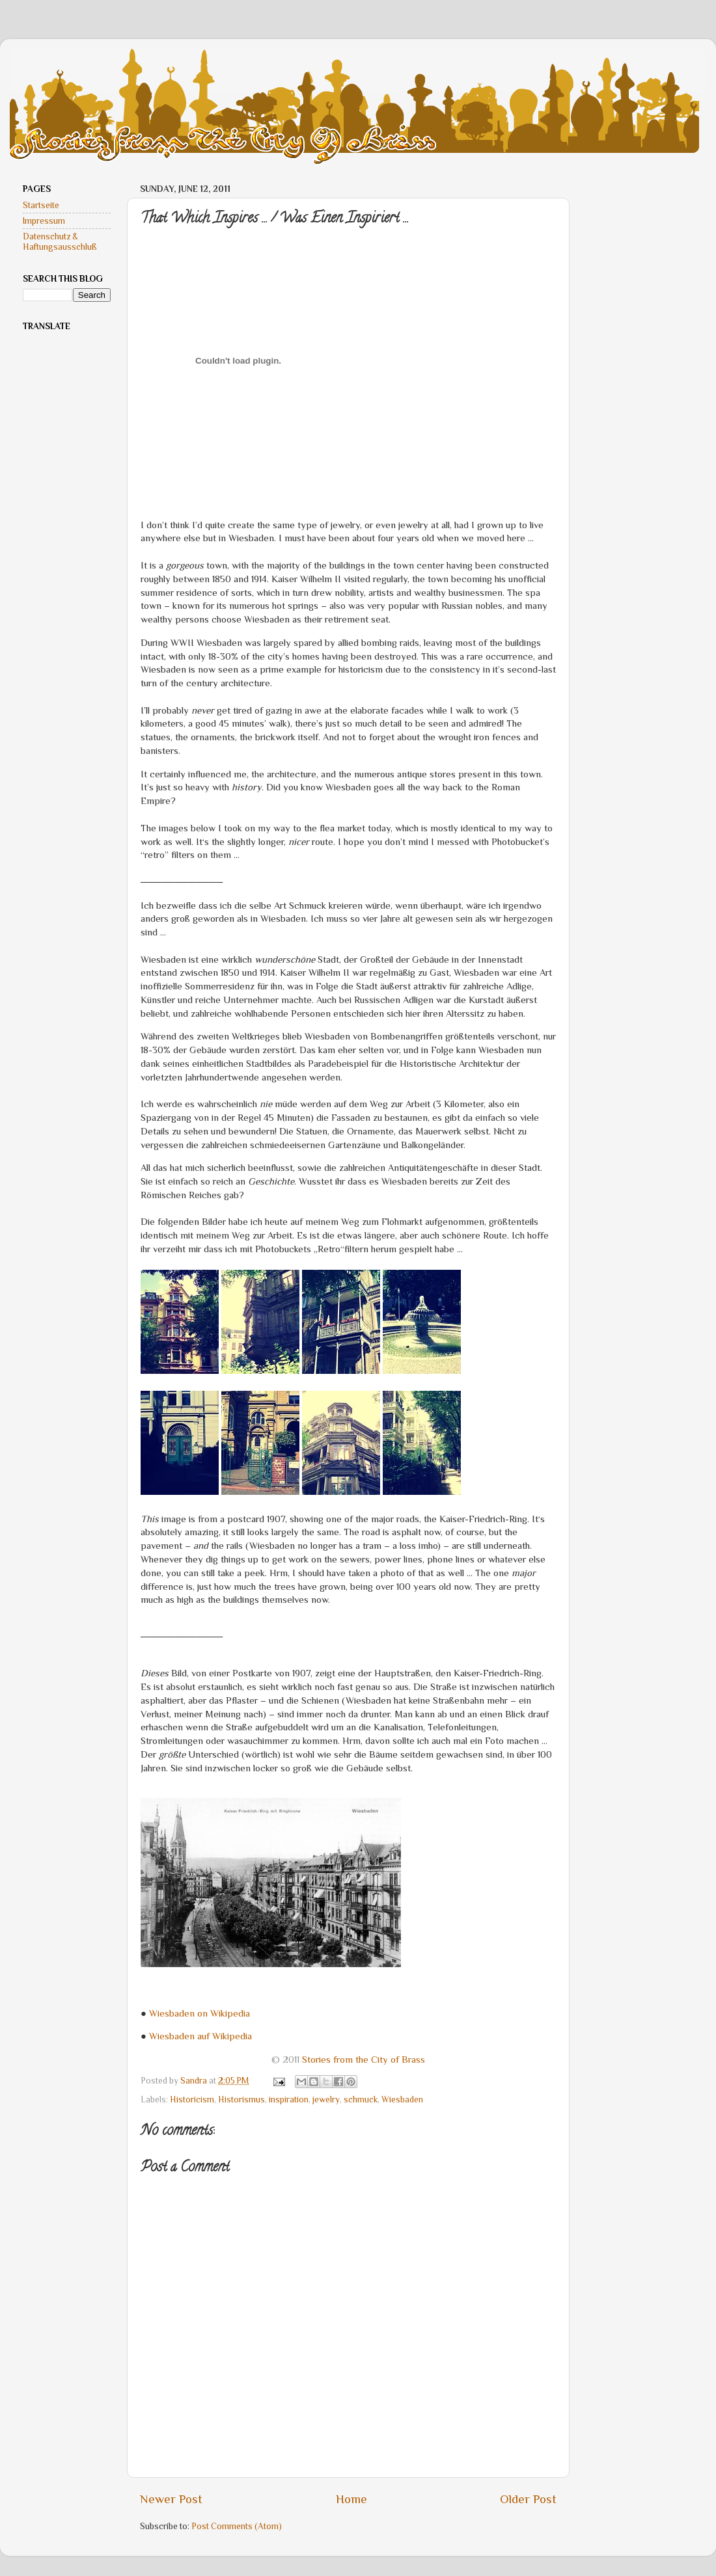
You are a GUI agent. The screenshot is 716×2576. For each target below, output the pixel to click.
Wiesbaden (402, 2099)
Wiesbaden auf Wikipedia (200, 2036)
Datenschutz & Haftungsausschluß (60, 242)
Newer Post (171, 2499)
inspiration (289, 2099)
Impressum (44, 221)
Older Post (528, 2499)
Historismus (241, 2099)
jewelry (326, 2099)
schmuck (361, 2099)
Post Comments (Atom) (236, 2526)
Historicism (192, 2099)
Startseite (41, 205)
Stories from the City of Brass (363, 2059)
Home (351, 2499)
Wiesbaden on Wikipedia (199, 2013)
